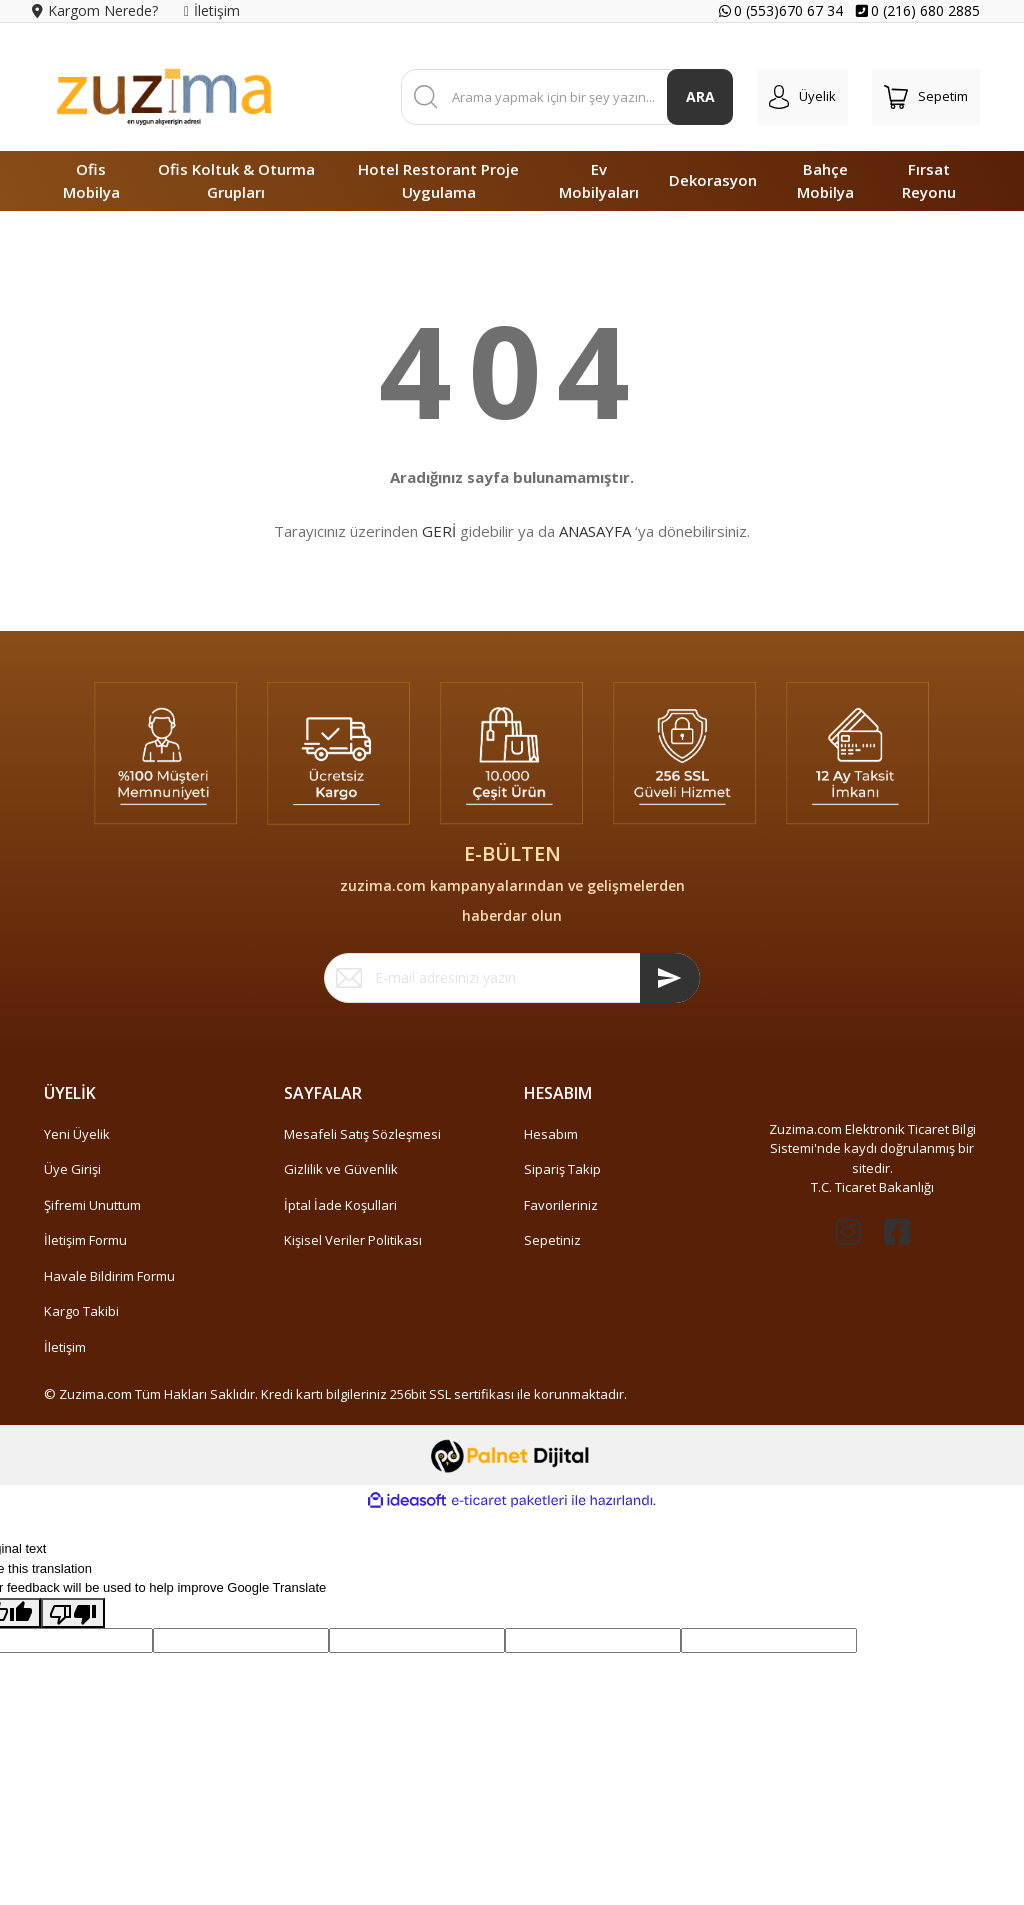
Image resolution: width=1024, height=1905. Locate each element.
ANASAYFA (595, 531)
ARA (700, 96)
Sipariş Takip (562, 1169)
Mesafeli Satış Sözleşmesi (362, 1134)
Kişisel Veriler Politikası (353, 1240)
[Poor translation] (73, 1613)
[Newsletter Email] (512, 978)
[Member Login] (802, 97)
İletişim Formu (85, 1240)
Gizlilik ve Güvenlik (341, 1169)
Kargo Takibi (81, 1311)
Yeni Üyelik (77, 1134)
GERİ (439, 531)
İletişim (65, 1347)
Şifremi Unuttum (92, 1205)
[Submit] (670, 978)
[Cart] (926, 97)
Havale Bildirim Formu (109, 1276)
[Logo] (164, 97)
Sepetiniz (552, 1240)
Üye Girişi (72, 1169)
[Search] (567, 97)
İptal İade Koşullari (340, 1205)
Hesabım (551, 1134)
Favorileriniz (561, 1205)
